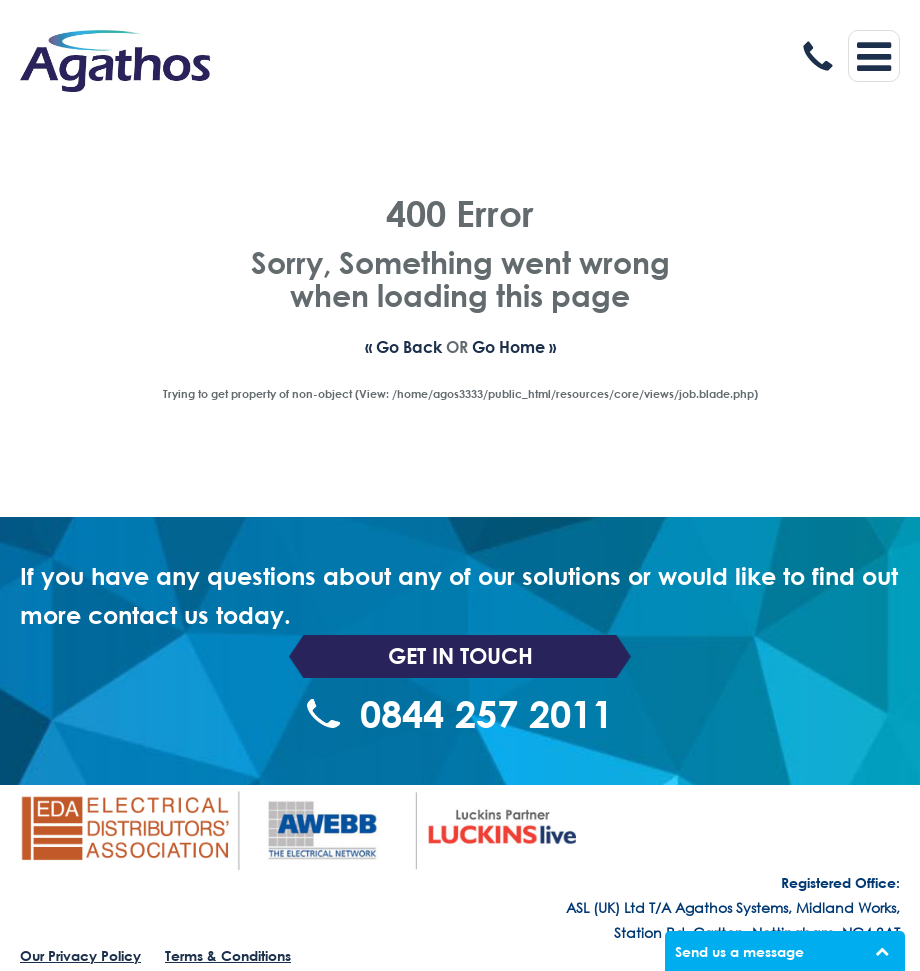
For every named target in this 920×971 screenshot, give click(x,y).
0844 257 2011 (460, 714)
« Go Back (403, 346)
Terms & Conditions (228, 955)
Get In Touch (460, 656)
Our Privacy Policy (80, 955)
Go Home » (514, 346)
